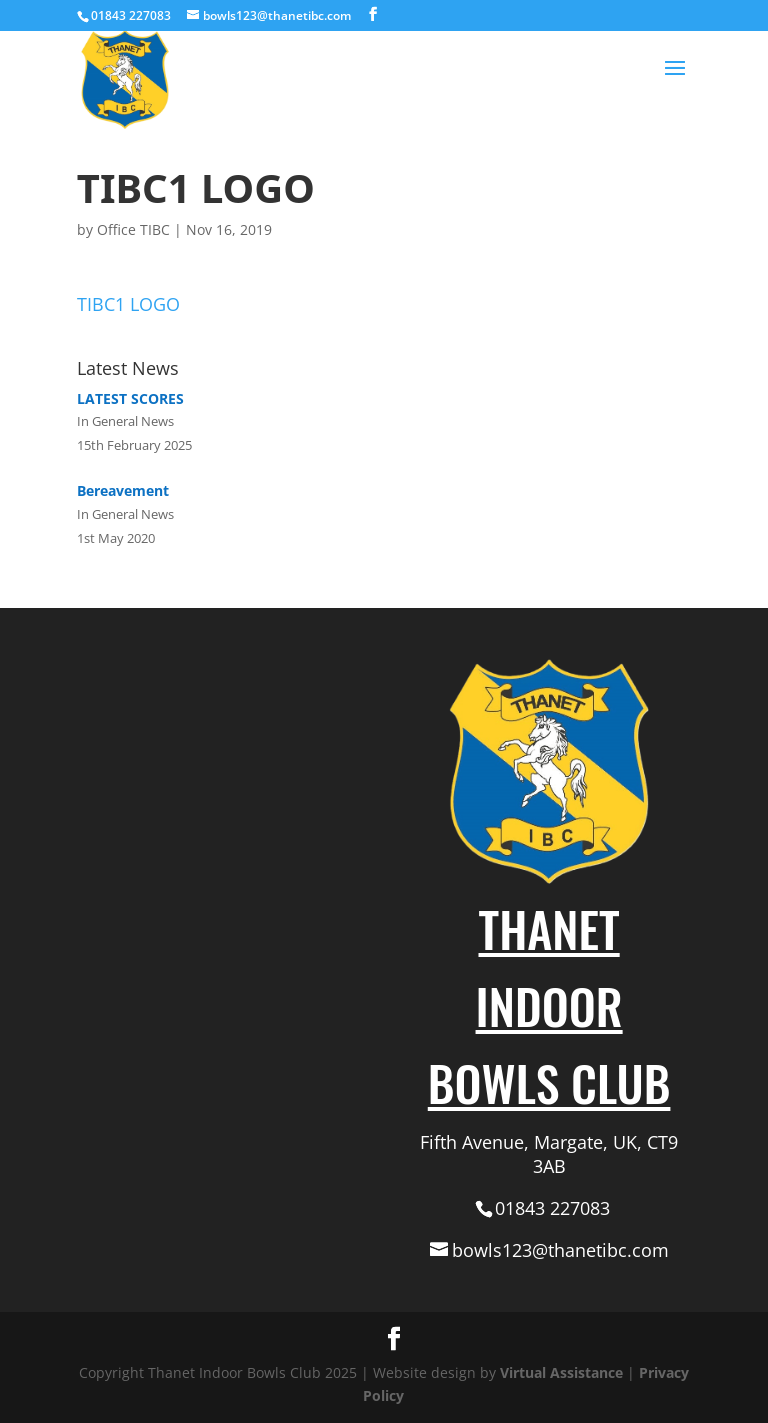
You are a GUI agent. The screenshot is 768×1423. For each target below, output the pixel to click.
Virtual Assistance (561, 1372)
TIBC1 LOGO (128, 304)
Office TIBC (133, 229)
